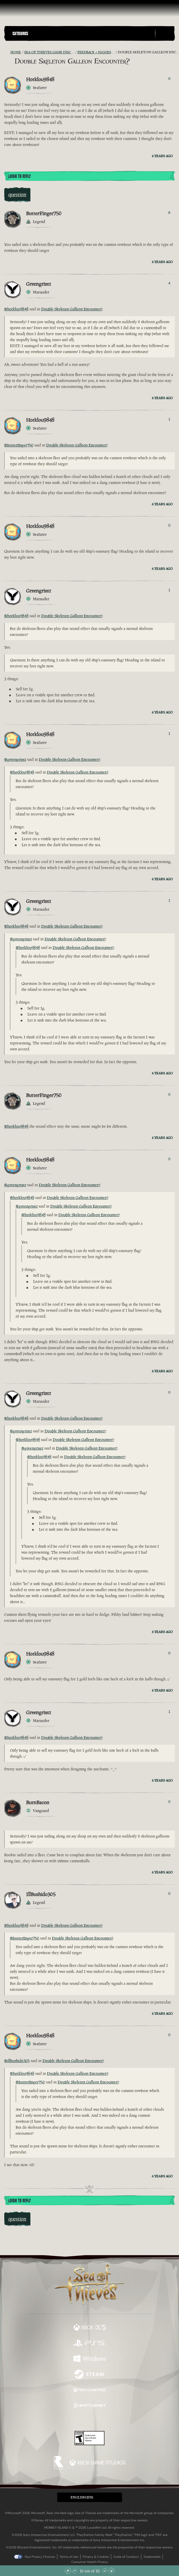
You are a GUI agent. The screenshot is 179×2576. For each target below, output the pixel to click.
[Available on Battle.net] (89, 2406)
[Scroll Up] (74, 2570)
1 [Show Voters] (169, 419)
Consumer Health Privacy (89, 2562)
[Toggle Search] (165, 33)
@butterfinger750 (18, 445)
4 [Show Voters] (169, 283)
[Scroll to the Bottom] (111, 2571)
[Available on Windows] (89, 2359)
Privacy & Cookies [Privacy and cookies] (96, 2557)
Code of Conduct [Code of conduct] (126, 2557)
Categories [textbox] (20, 33)
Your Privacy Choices (39, 2557)
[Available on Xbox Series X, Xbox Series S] (89, 2328)
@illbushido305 (17, 2060)
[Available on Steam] (89, 2375)
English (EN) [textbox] (82, 2497)
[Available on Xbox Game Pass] (89, 2390)
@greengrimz (15, 759)
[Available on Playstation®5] (89, 2343)
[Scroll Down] (104, 2570)
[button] (82, 33)
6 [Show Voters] (169, 213)
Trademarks (152, 2557)
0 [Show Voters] (169, 78)
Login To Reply (19, 176)
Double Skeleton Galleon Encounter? (71, 309)
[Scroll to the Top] (68, 2571)
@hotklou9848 (16, 309)
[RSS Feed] (7, 52)
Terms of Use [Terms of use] (68, 2557)
